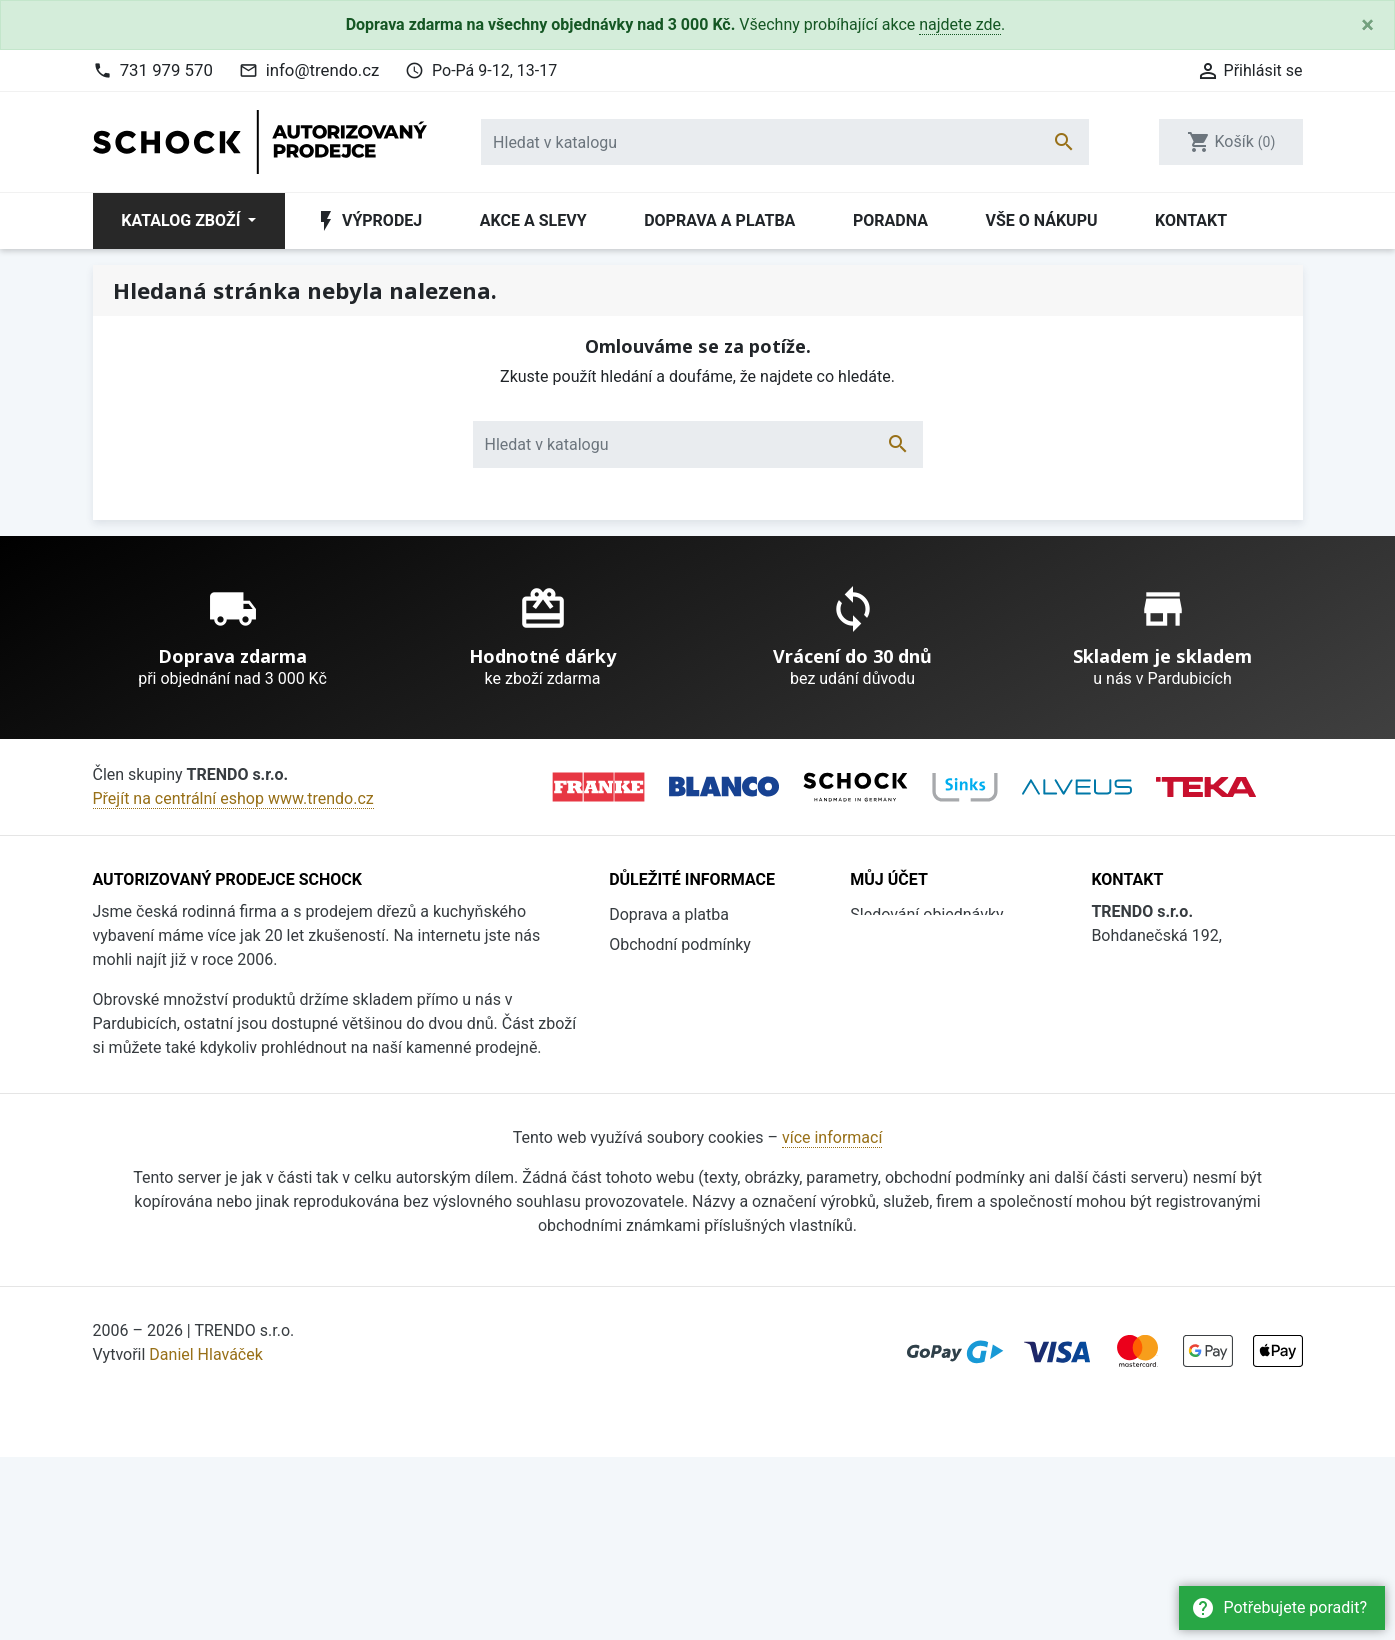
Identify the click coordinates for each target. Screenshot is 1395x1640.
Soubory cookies (668, 1094)
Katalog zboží (182, 220)
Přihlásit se (889, 944)
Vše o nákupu (1041, 220)
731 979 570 (166, 70)
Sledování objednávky (926, 914)
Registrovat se (900, 974)
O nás (629, 974)
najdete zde (960, 24)
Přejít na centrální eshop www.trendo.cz (233, 798)
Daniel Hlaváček (205, 1537)
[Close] (1367, 25)
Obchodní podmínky (680, 944)
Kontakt (1191, 220)
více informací (832, 1320)
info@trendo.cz (323, 70)
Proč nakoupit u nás (679, 1004)
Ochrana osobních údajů (695, 1064)
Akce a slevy (533, 220)
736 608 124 (1167, 1063)
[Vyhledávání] (785, 142)
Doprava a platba (719, 220)
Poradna (890, 220)
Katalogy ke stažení (678, 1034)
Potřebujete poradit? (1279, 1608)
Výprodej (368, 221)
